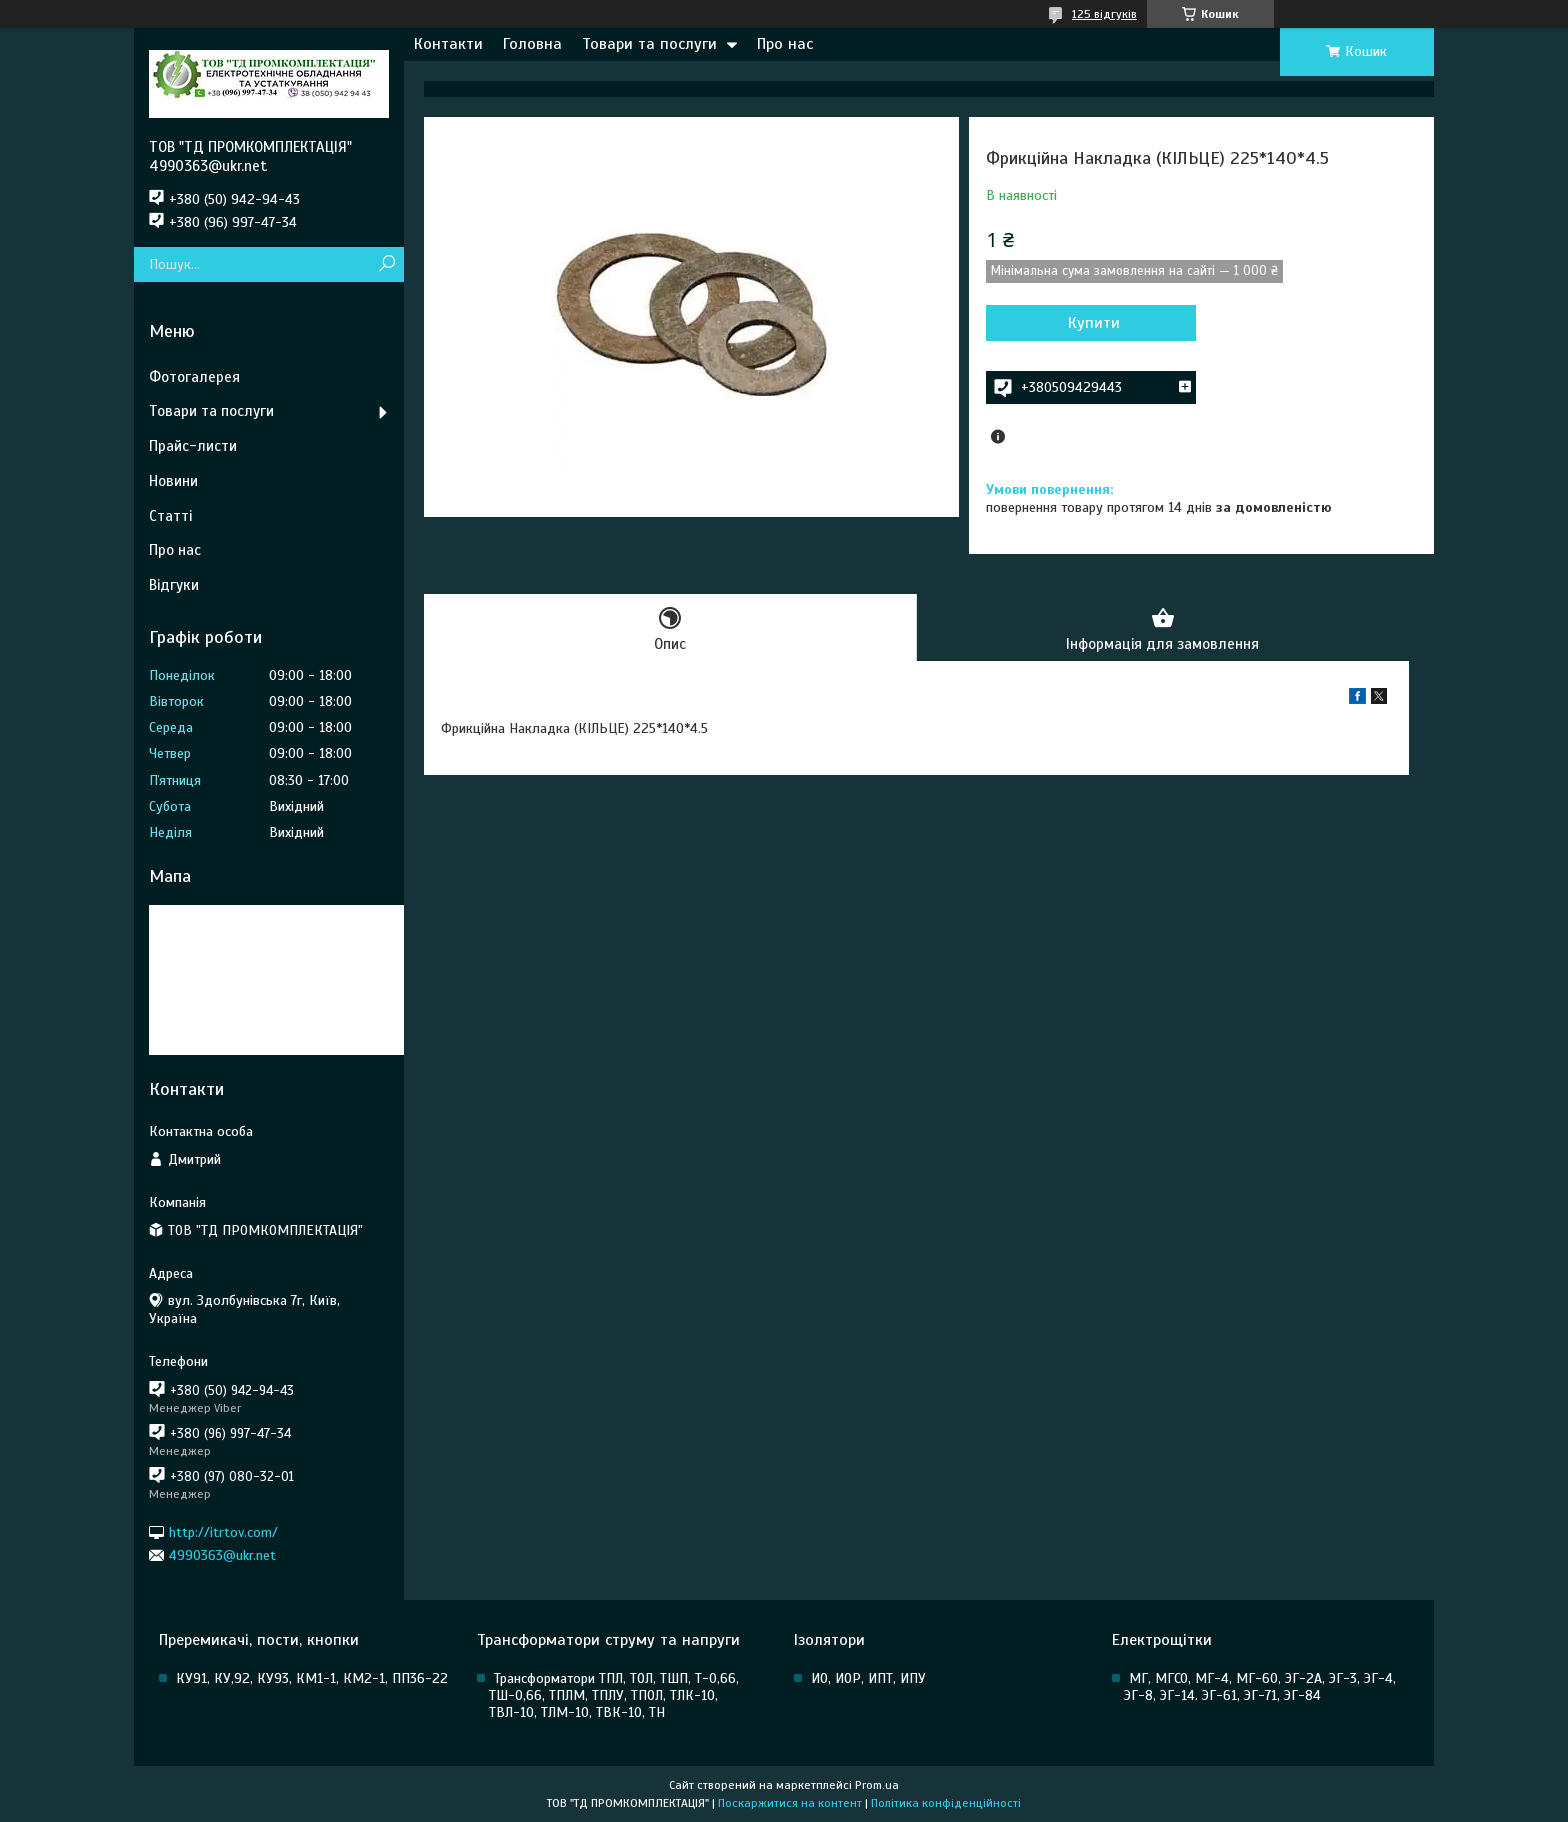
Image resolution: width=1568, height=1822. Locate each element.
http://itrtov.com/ (223, 1531)
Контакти (448, 44)
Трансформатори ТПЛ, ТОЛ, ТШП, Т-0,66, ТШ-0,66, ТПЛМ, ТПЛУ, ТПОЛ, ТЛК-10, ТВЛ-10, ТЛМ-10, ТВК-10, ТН (614, 1695)
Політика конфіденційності (946, 1803)
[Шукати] (386, 264)
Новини (173, 481)
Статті (170, 516)
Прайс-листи (193, 446)
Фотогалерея (194, 377)
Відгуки (174, 585)
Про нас (785, 44)
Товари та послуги (649, 44)
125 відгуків (1104, 14)
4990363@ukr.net (222, 1555)
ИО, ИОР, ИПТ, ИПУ (868, 1678)
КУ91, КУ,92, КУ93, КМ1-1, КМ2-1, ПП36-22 (312, 1678)
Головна (532, 44)
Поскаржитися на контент (790, 1803)
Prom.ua (877, 1785)
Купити (1094, 323)
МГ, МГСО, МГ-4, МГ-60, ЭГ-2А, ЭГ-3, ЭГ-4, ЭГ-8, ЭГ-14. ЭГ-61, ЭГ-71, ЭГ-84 (1260, 1687)
